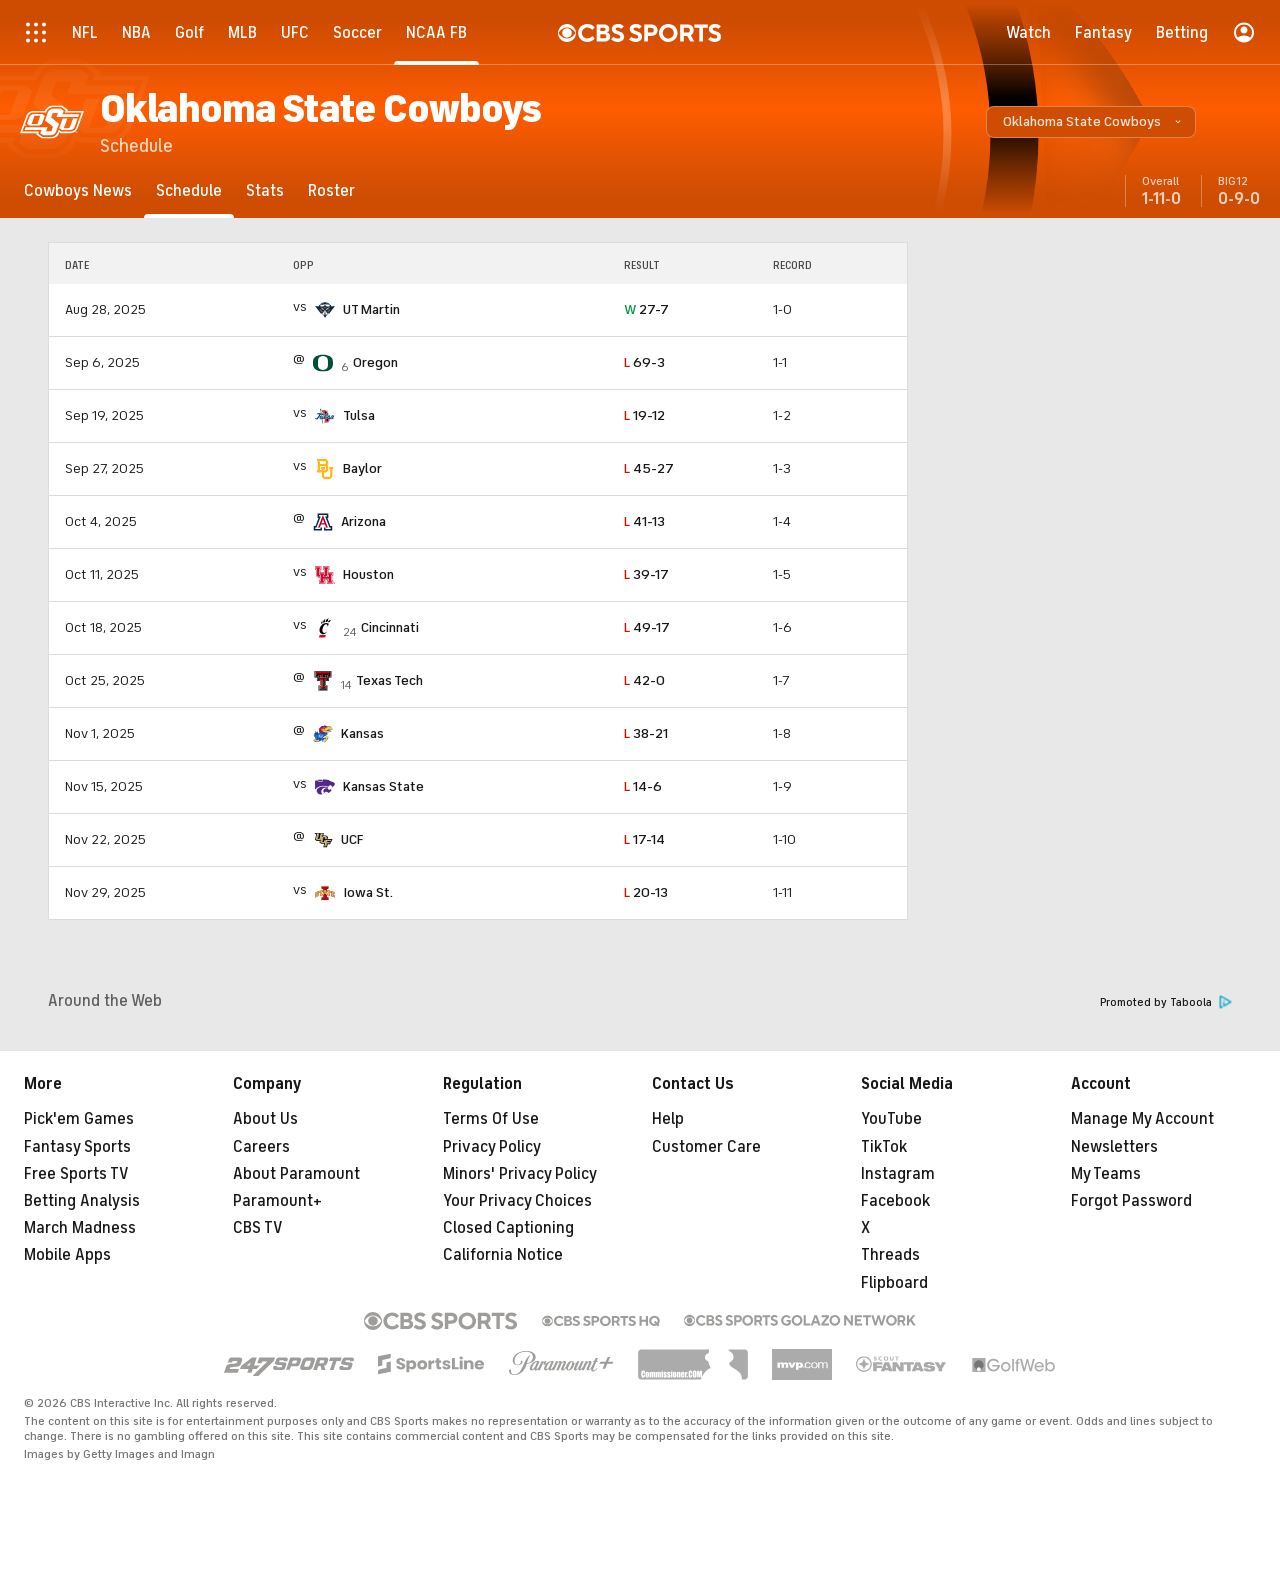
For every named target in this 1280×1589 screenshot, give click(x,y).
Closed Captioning (508, 1228)
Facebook (895, 1201)
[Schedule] (189, 190)
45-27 (649, 468)
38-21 (646, 733)
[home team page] (325, 310)
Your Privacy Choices (517, 1201)
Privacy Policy (492, 1147)
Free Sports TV (76, 1174)
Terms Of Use (491, 1119)
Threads (890, 1255)
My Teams (1106, 1174)
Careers (261, 1147)
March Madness (80, 1228)
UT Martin (371, 309)
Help (668, 1119)
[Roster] (331, 190)
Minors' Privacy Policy (520, 1174)
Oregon (375, 362)
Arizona (363, 521)
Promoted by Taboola (1166, 1002)
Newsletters (1114, 1147)
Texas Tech (389, 680)
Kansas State (383, 786)
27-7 (646, 309)
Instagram (898, 1174)
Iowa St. (368, 892)
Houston (368, 574)
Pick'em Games (79, 1119)
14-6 (643, 786)
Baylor (362, 468)
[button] (1091, 122)
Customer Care (706, 1147)
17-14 (644, 839)
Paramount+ (277, 1201)
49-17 (647, 627)
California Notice (503, 1255)
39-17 (646, 574)
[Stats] (265, 190)
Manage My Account (1142, 1119)
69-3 (644, 362)
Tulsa (359, 415)
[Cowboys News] (78, 190)
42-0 (644, 680)
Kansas (362, 733)
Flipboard (894, 1283)
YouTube (891, 1119)
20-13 (646, 892)
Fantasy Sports (77, 1147)
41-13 (644, 521)
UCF (352, 839)
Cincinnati (390, 627)
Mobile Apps (67, 1255)
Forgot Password (1131, 1201)
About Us (265, 1119)
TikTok (884, 1147)
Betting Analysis (82, 1201)
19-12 (644, 415)
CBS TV (258, 1228)
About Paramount (296, 1174)
